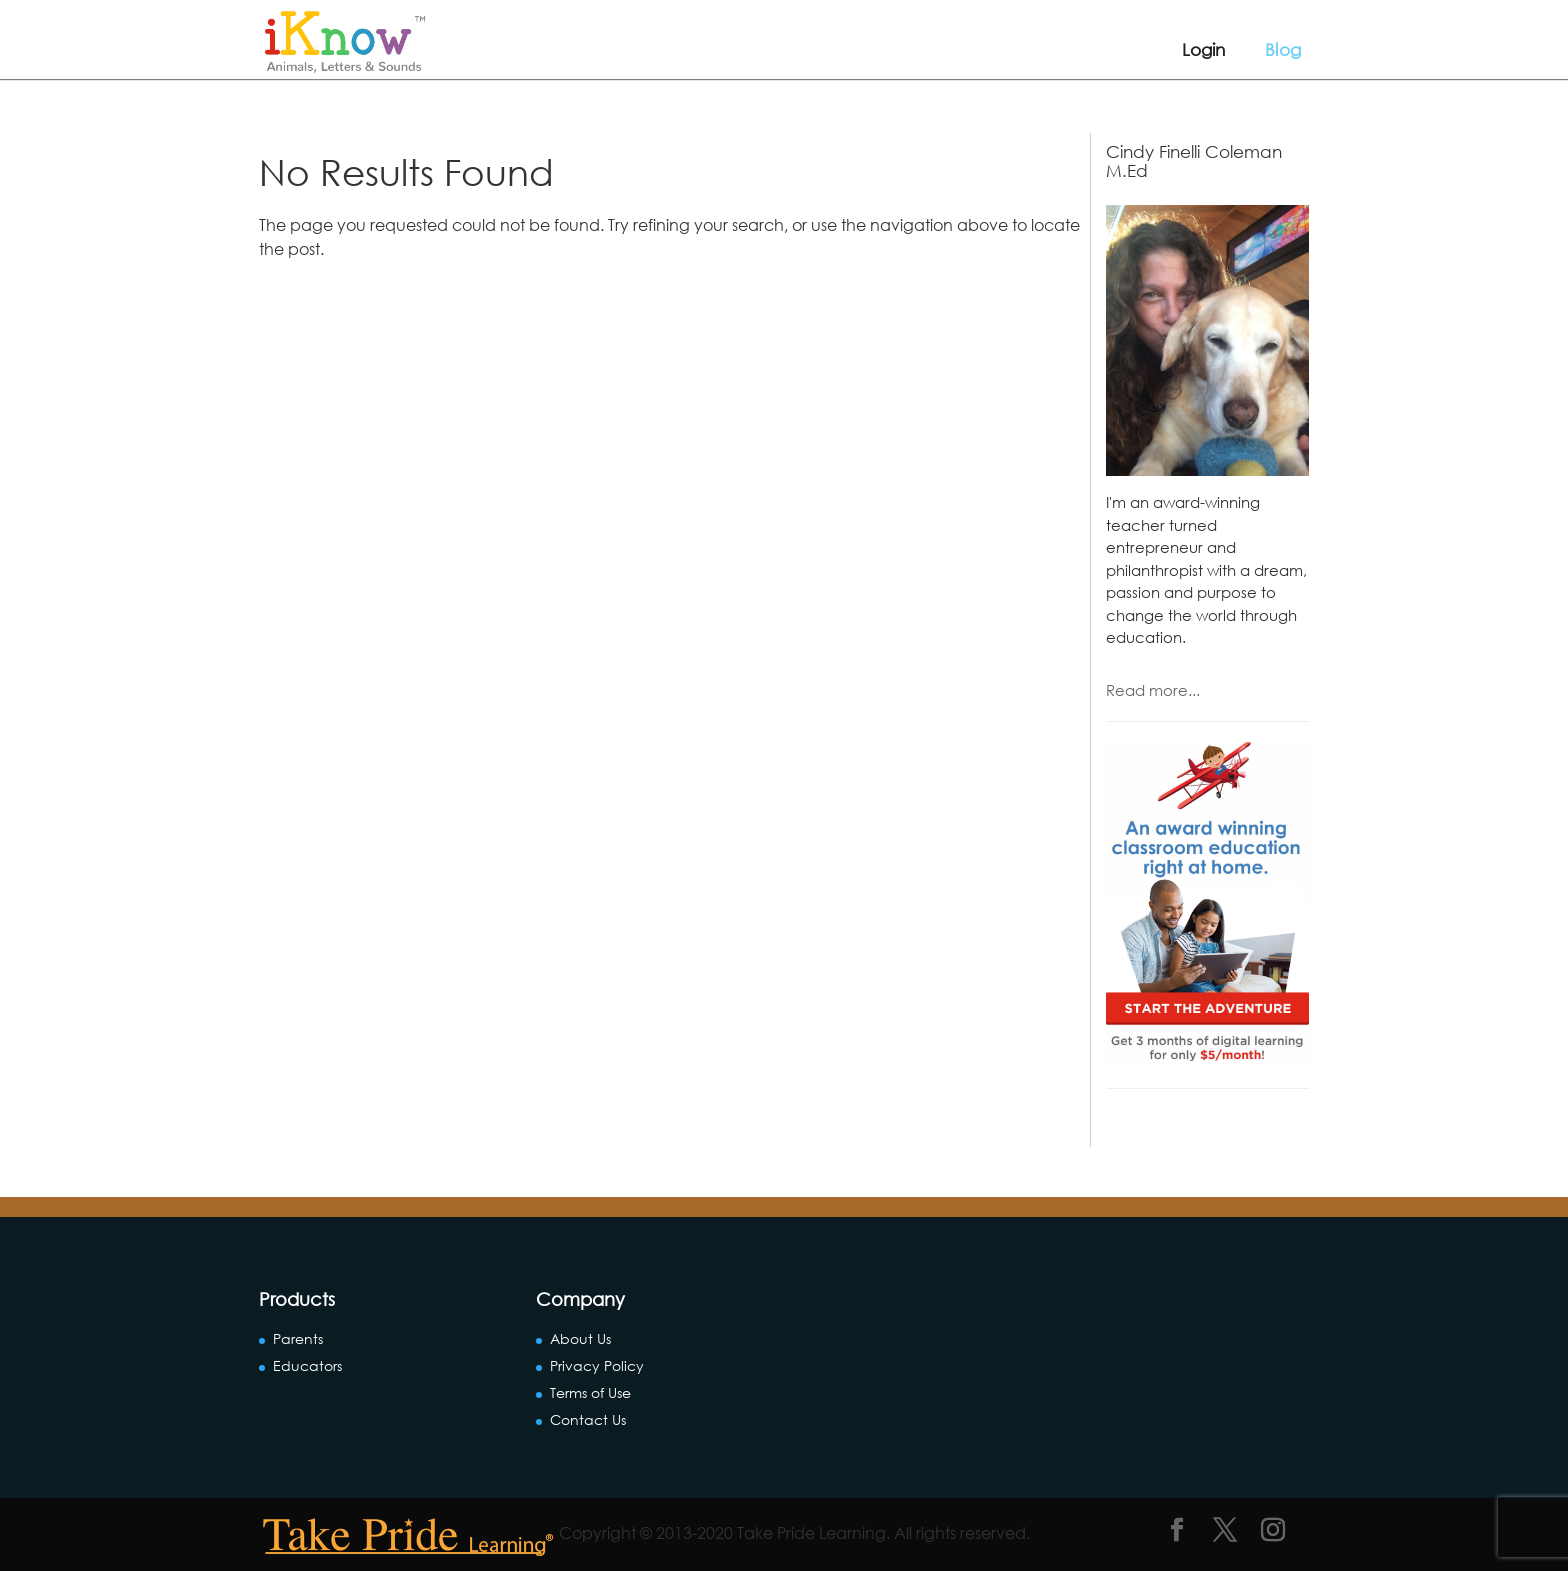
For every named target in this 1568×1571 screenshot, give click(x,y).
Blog (1283, 49)
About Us (580, 1338)
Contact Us (588, 1419)
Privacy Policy (597, 1365)
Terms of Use (590, 1392)
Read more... (1153, 690)
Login (1204, 49)
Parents (298, 1338)
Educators (307, 1365)
